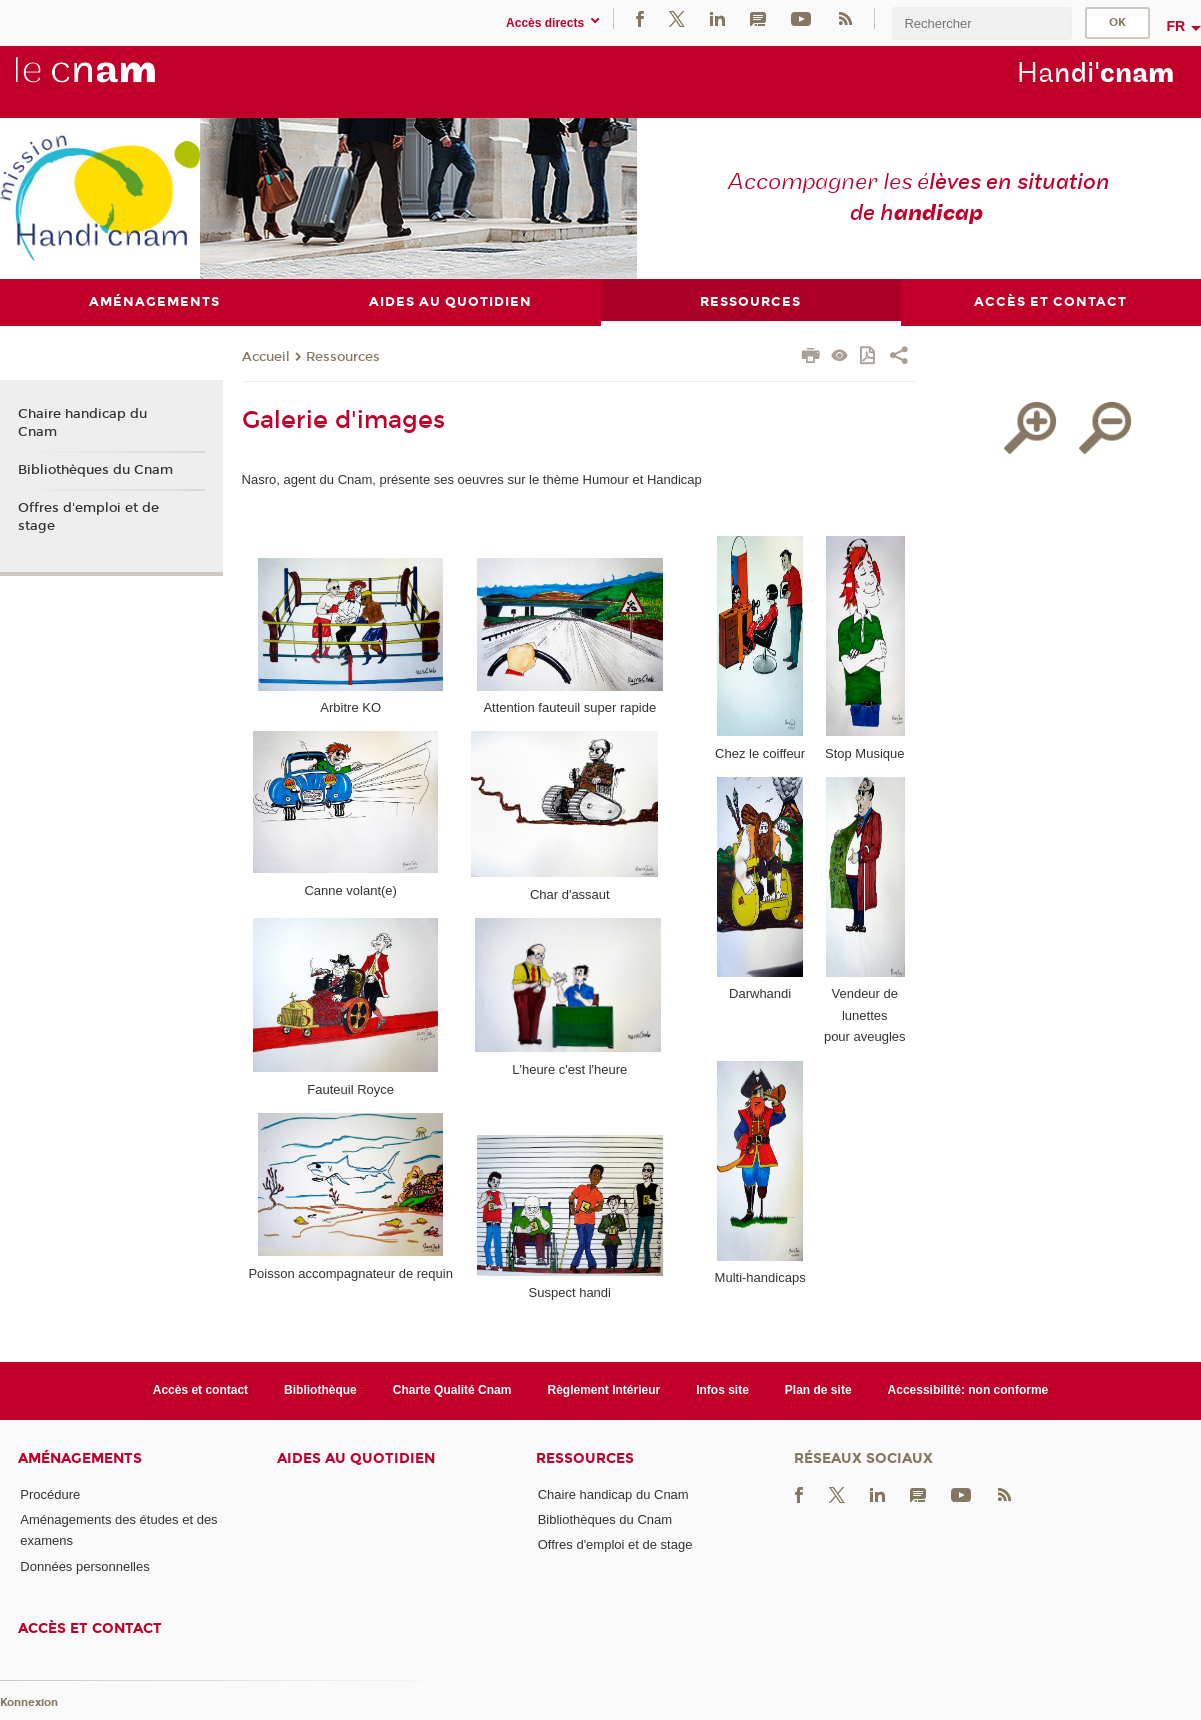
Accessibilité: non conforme (968, 1391)
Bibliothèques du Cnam (95, 471)
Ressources (343, 358)
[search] (982, 23)
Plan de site (818, 1391)
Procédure (50, 1494)
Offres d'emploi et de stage (88, 517)
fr (1175, 26)
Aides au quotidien (356, 1458)
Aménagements (80, 1458)
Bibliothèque (320, 1391)
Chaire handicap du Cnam (82, 424)
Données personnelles (84, 1566)
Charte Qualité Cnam (452, 1391)
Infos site (722, 1391)
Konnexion (29, 1702)
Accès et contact (200, 1391)
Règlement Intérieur (603, 1391)
